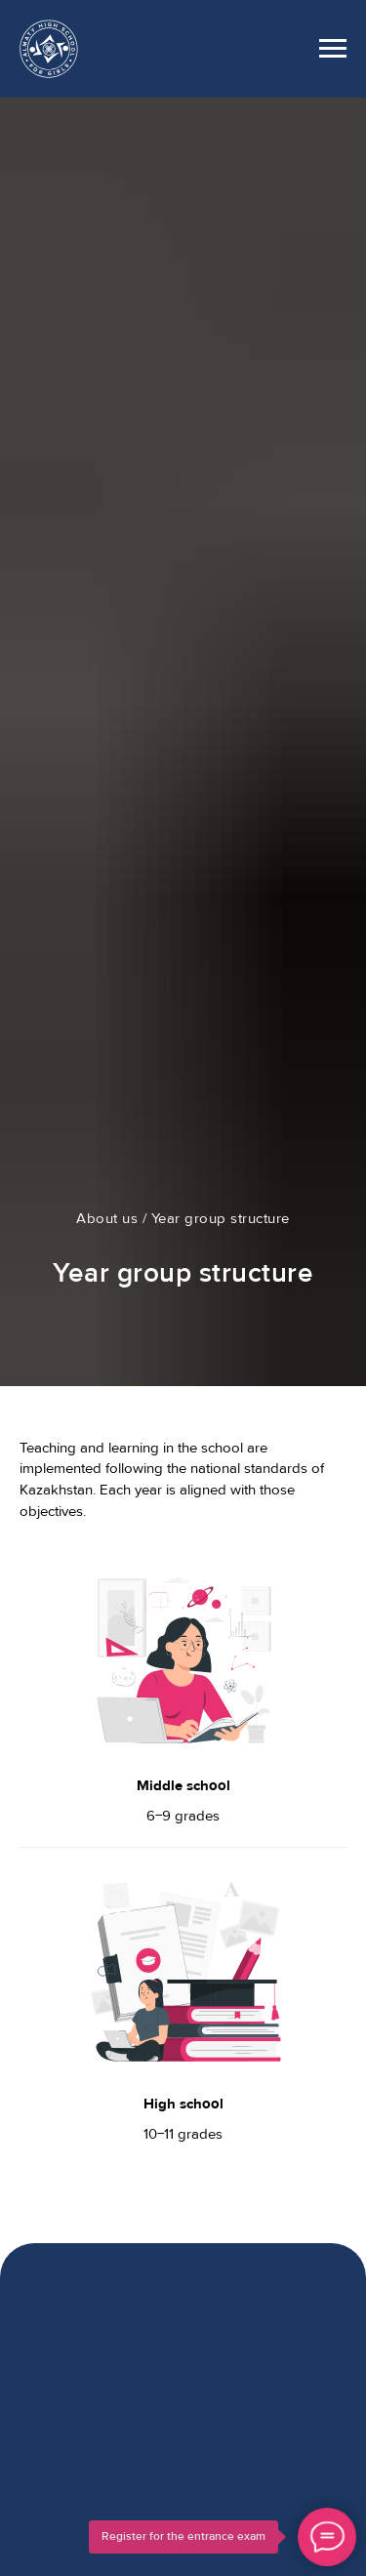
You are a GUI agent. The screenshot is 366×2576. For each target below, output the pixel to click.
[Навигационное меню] (332, 49)
